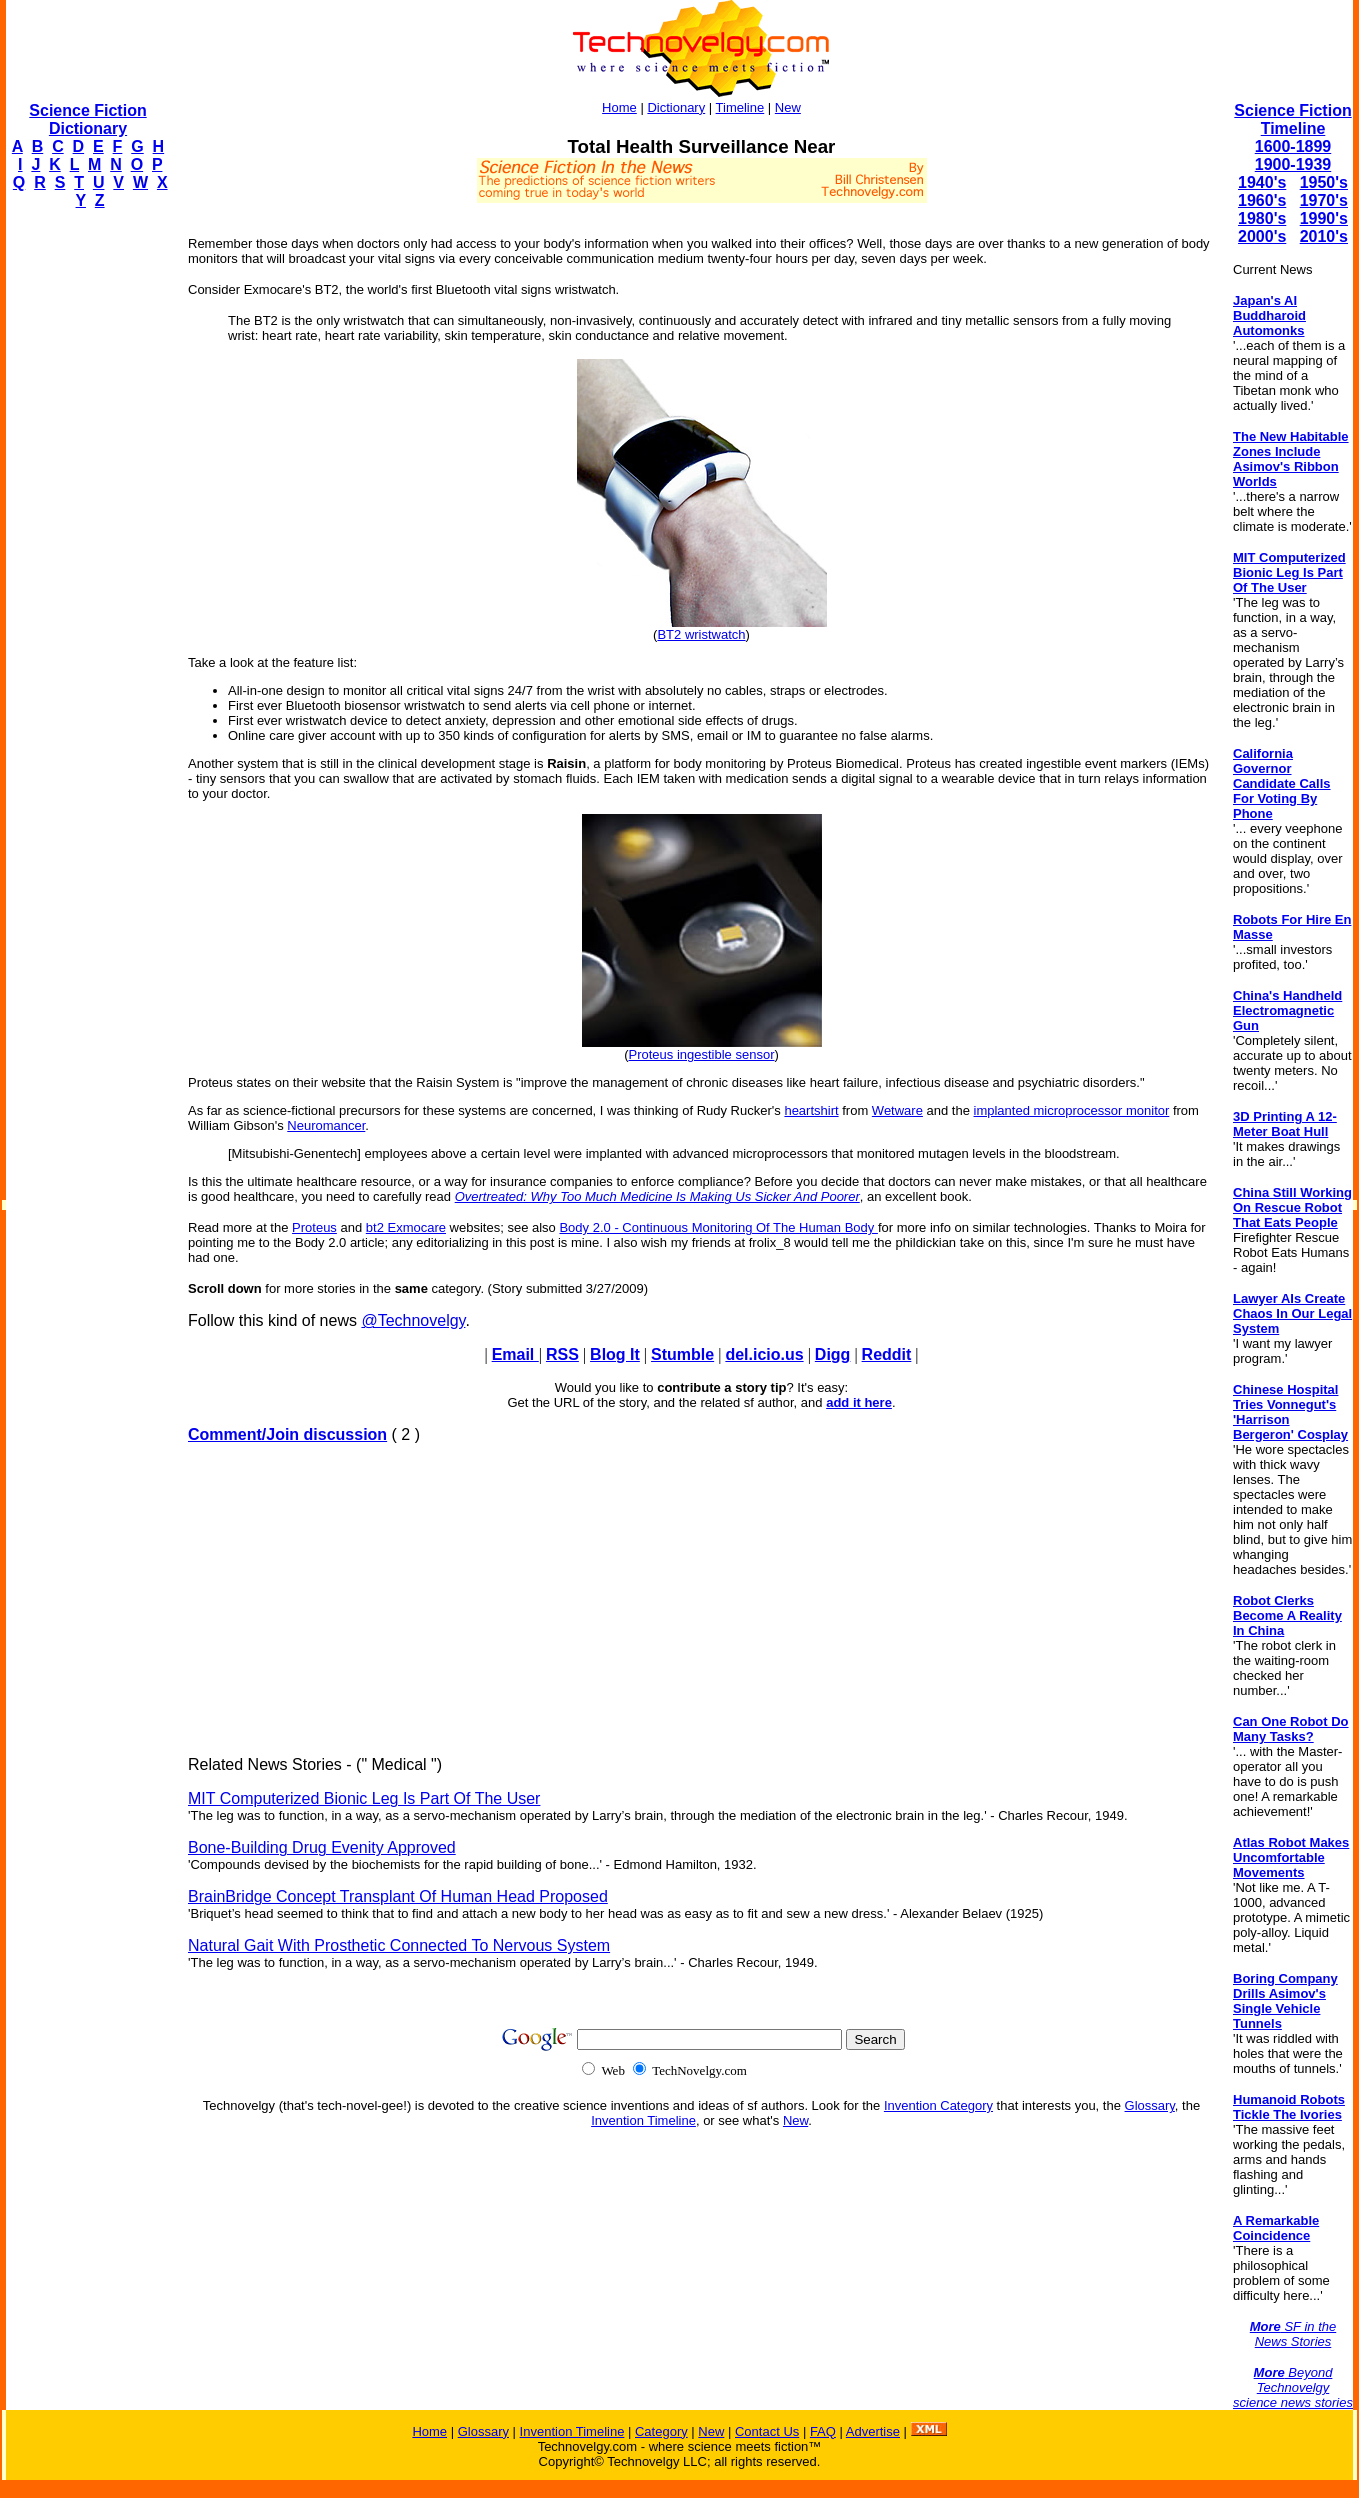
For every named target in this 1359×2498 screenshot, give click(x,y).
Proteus (314, 1227)
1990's (1324, 218)
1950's (1324, 182)
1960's (1262, 200)
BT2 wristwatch (701, 634)
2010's (1324, 236)
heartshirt (811, 1110)
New (788, 107)
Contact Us (767, 2431)
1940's (1262, 182)
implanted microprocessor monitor (1072, 1110)
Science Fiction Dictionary (87, 119)
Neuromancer (326, 1125)
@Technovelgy (413, 1320)
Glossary (1150, 2105)
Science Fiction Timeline (1292, 119)
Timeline (740, 107)
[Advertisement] (86, 526)
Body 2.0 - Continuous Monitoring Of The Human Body (718, 1227)
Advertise (873, 2431)
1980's (1262, 218)
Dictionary (676, 107)
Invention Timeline (643, 2120)
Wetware (897, 1110)
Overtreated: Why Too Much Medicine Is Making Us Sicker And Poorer (657, 1196)
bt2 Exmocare (406, 1227)
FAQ (823, 2431)
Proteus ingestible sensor (702, 1054)
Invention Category (938, 2105)
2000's (1262, 236)
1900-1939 (1293, 164)
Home (619, 107)
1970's (1324, 200)
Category (661, 2431)
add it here (859, 1402)
